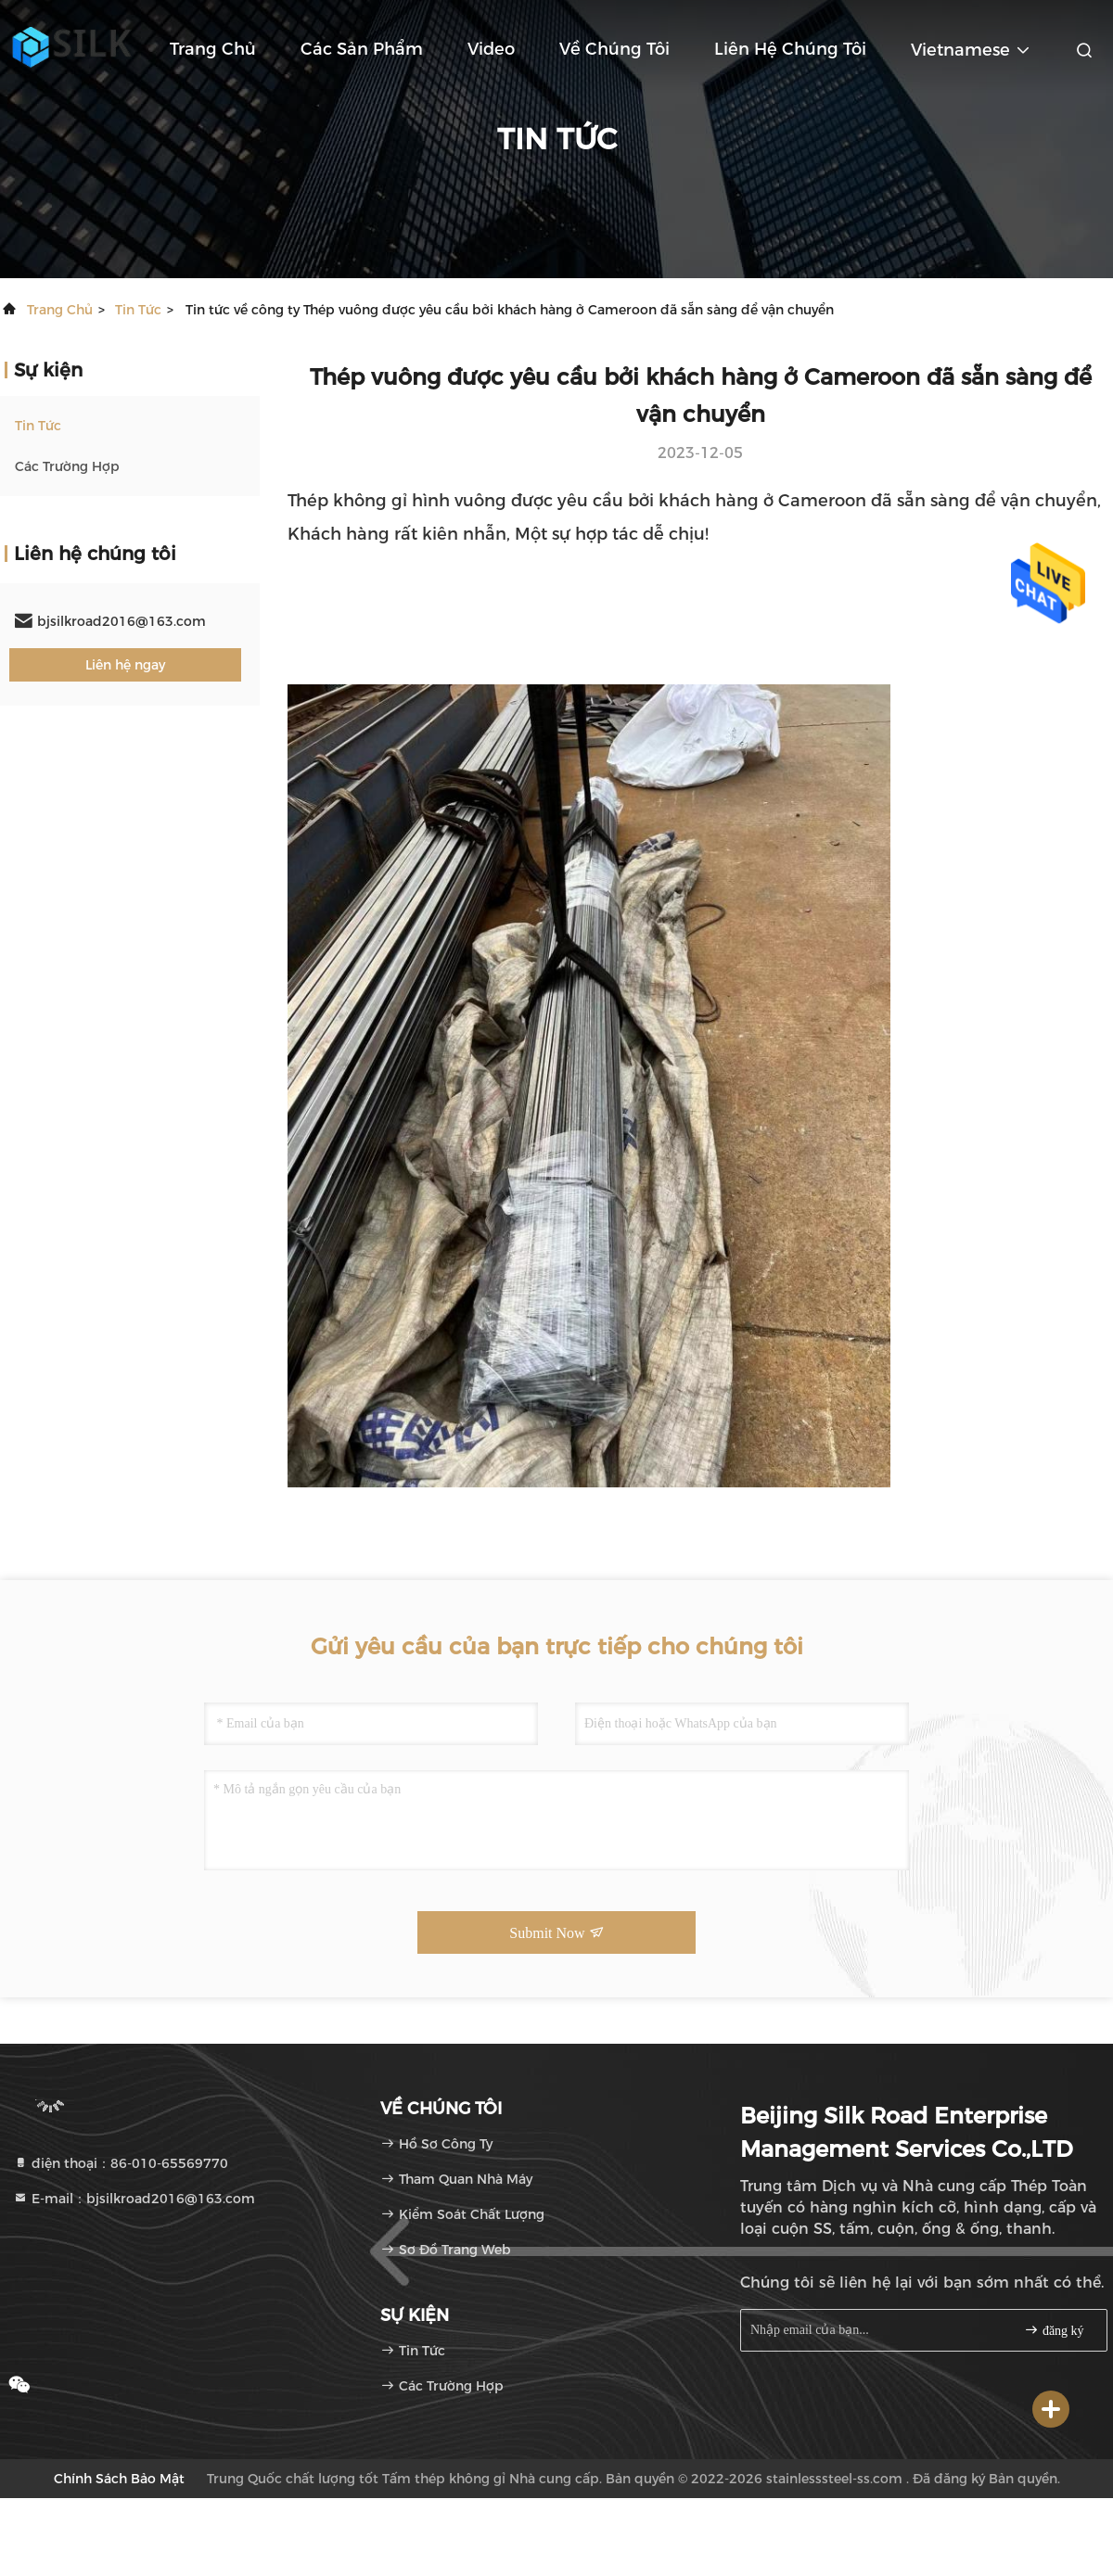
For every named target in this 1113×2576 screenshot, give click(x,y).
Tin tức (138, 309)
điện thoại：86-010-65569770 (120, 2163)
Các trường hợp (67, 466)
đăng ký (1053, 2330)
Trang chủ (213, 49)
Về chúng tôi (614, 49)
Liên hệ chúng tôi (790, 49)
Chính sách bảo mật (119, 2478)
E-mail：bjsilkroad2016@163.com (134, 2198)
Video (491, 49)
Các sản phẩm (362, 49)
